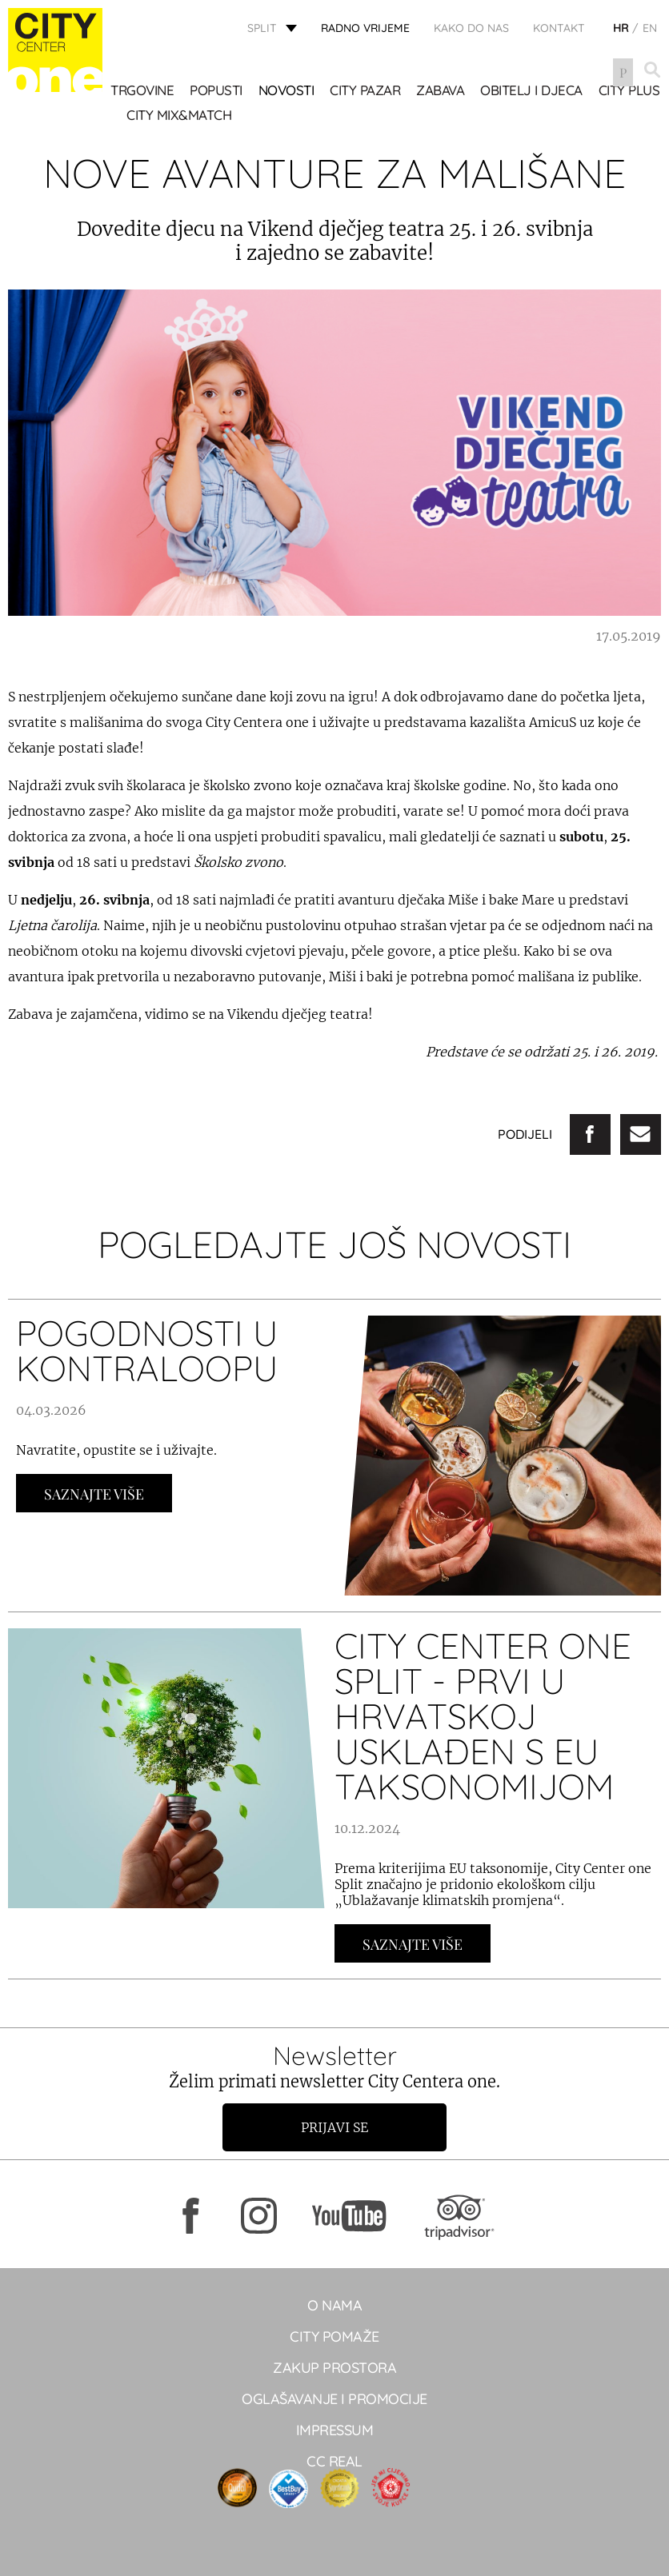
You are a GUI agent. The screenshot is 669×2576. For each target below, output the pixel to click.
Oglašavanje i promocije (334, 2399)
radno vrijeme (365, 28)
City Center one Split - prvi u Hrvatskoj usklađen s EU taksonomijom (482, 1715)
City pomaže (334, 2336)
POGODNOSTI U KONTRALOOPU (147, 1350)
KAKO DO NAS (471, 28)
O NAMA (334, 2305)
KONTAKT (559, 28)
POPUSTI (217, 90)
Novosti (288, 90)
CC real (334, 2461)
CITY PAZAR (366, 90)
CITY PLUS (159, 115)
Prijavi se (334, 2127)
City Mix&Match (258, 115)
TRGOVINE (143, 90)
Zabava (442, 90)
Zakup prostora (334, 2367)
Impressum (335, 2430)
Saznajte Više (94, 1494)
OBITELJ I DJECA (533, 90)
